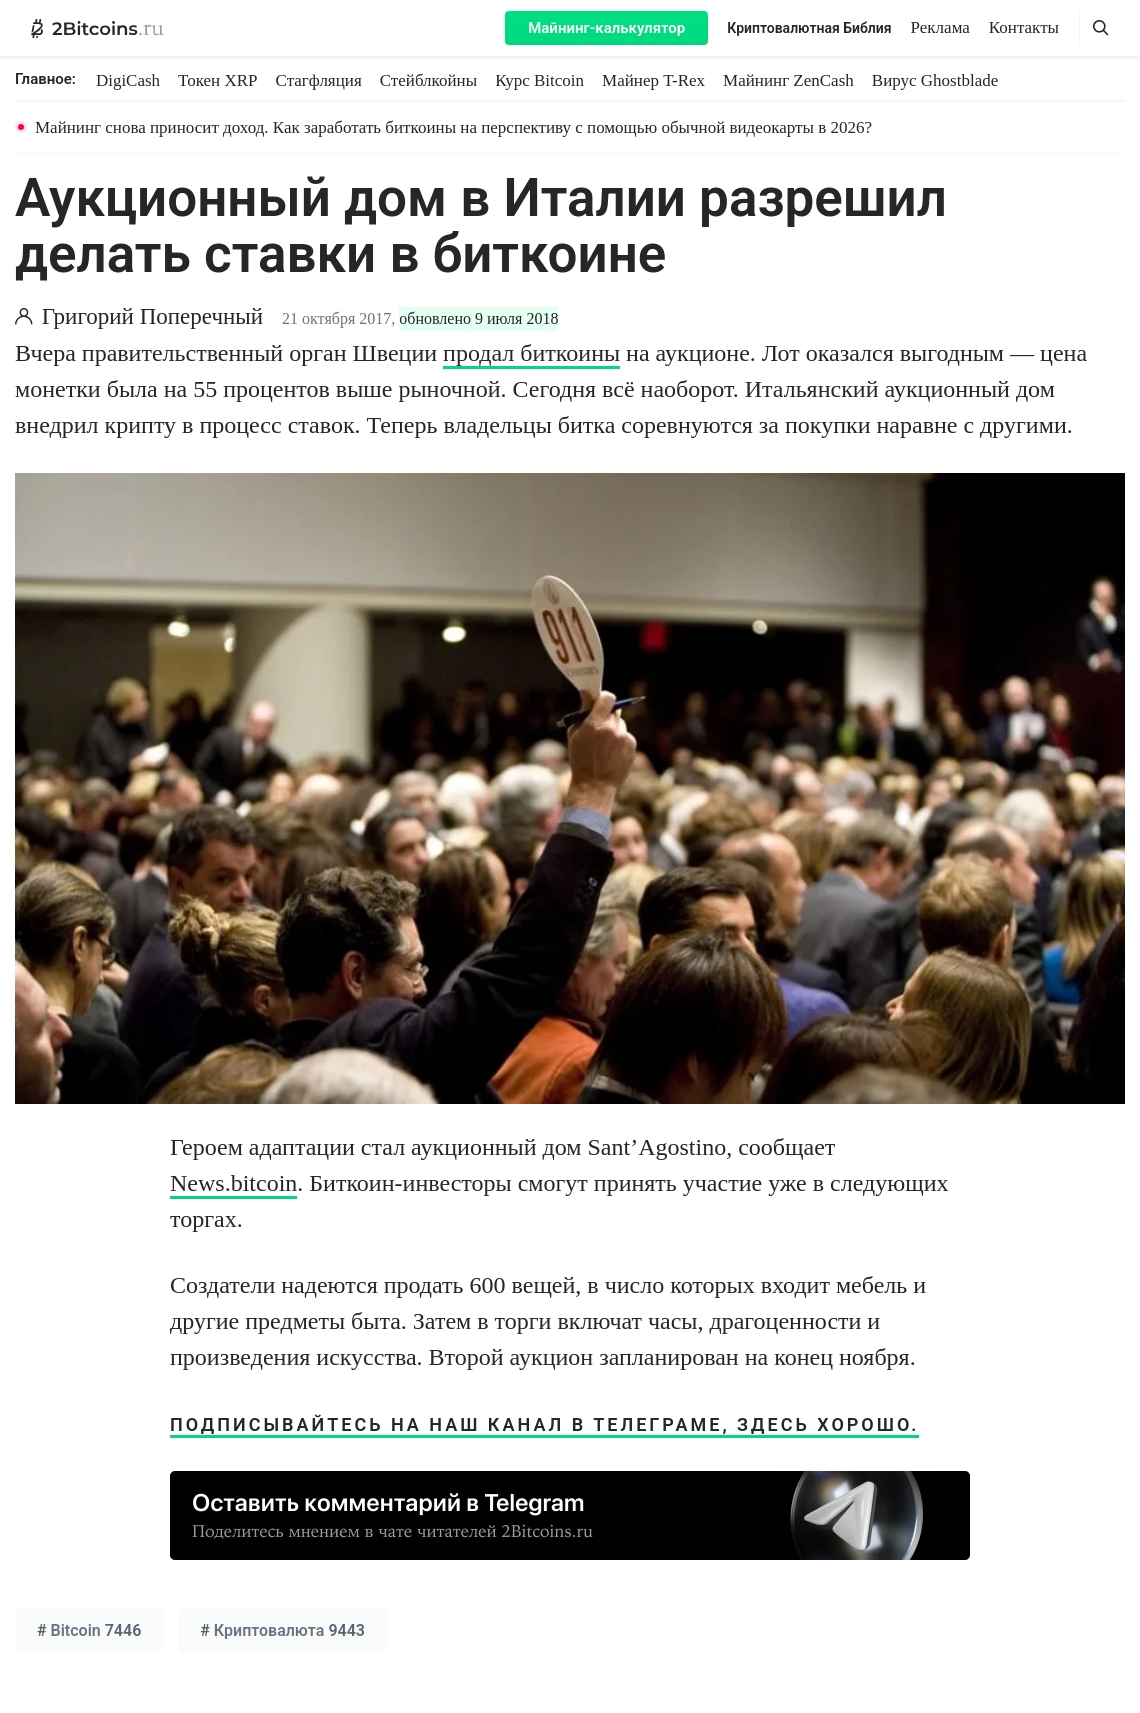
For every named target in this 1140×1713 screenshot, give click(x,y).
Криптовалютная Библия (809, 28)
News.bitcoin (233, 1183)
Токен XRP (217, 80)
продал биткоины (531, 353)
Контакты (1024, 27)
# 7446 (89, 1630)
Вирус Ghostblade (935, 80)
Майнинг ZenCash (788, 80)
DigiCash (128, 80)
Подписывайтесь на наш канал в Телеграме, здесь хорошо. (544, 1424)
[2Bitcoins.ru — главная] (97, 28)
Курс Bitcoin (539, 80)
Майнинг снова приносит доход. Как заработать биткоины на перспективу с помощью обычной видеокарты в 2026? (453, 127)
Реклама (940, 27)
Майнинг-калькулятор (606, 28)
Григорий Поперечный (152, 316)
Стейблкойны (428, 80)
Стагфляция (319, 80)
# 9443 (282, 1630)
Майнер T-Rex (653, 80)
